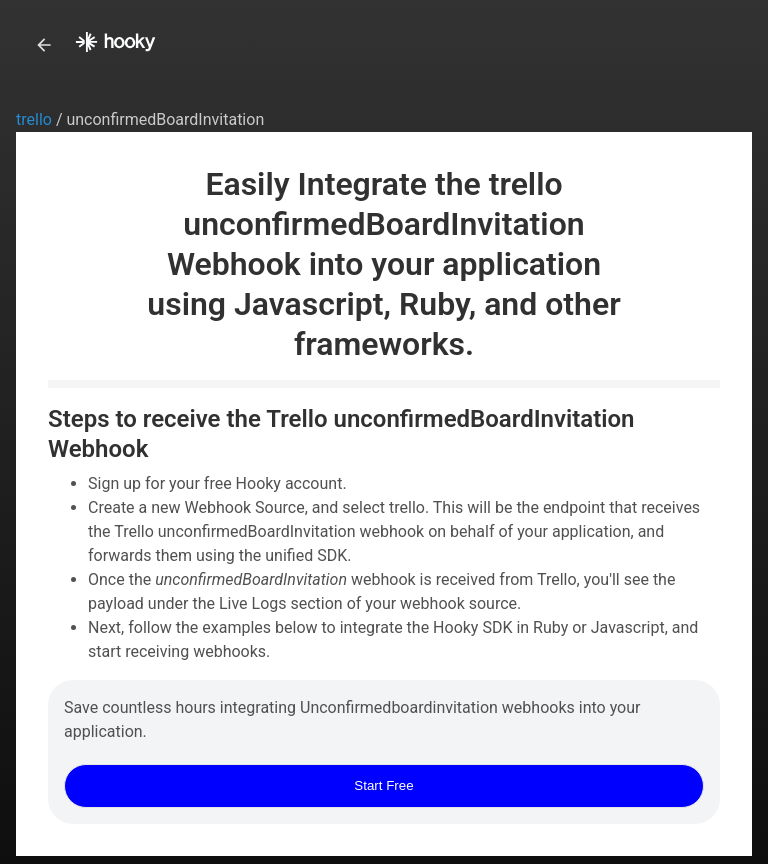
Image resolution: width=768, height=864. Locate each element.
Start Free (383, 785)
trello (36, 119)
